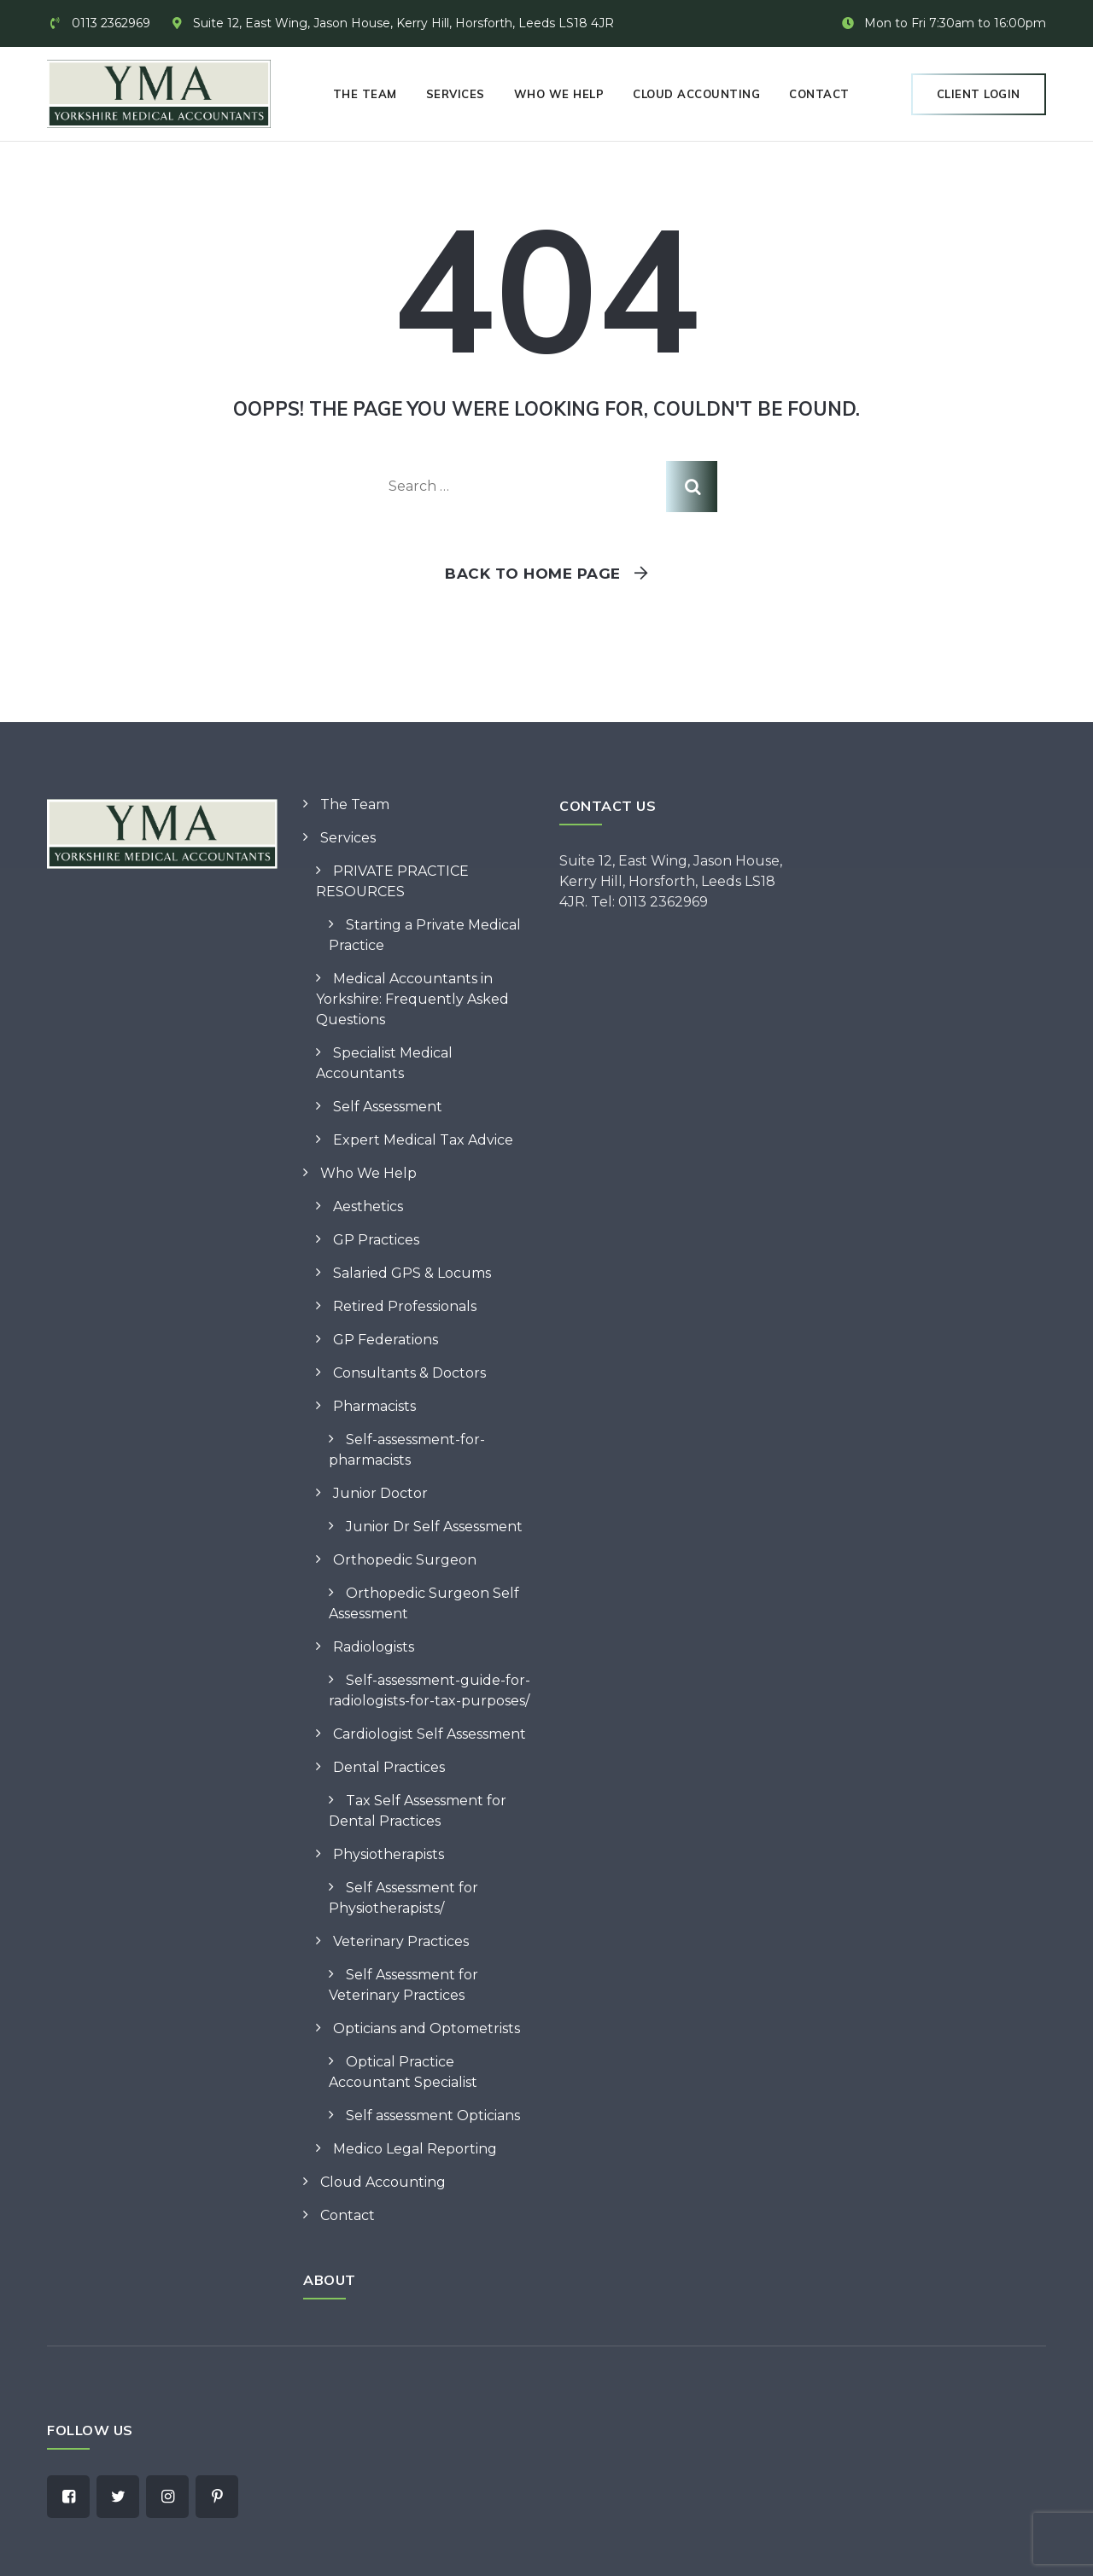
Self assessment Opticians (433, 2115)
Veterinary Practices (401, 1941)
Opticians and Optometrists (426, 2028)
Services (455, 94)
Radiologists (373, 1647)
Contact (819, 94)
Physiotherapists (388, 1854)
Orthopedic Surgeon (404, 1560)
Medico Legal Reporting (415, 2149)
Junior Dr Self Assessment (434, 1526)
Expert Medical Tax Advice (423, 1140)
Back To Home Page (533, 573)
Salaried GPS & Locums (412, 1273)
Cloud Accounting (696, 94)
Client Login (978, 94)
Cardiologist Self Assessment (429, 1734)
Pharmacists (374, 1406)
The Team (365, 94)
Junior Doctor (380, 1493)
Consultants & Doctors (409, 1373)
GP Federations (385, 1340)
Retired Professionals (404, 1306)
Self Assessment (387, 1107)
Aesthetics (368, 1206)
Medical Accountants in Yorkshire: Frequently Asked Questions (412, 999)
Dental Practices (389, 1767)
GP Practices (376, 1240)
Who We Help (559, 94)
